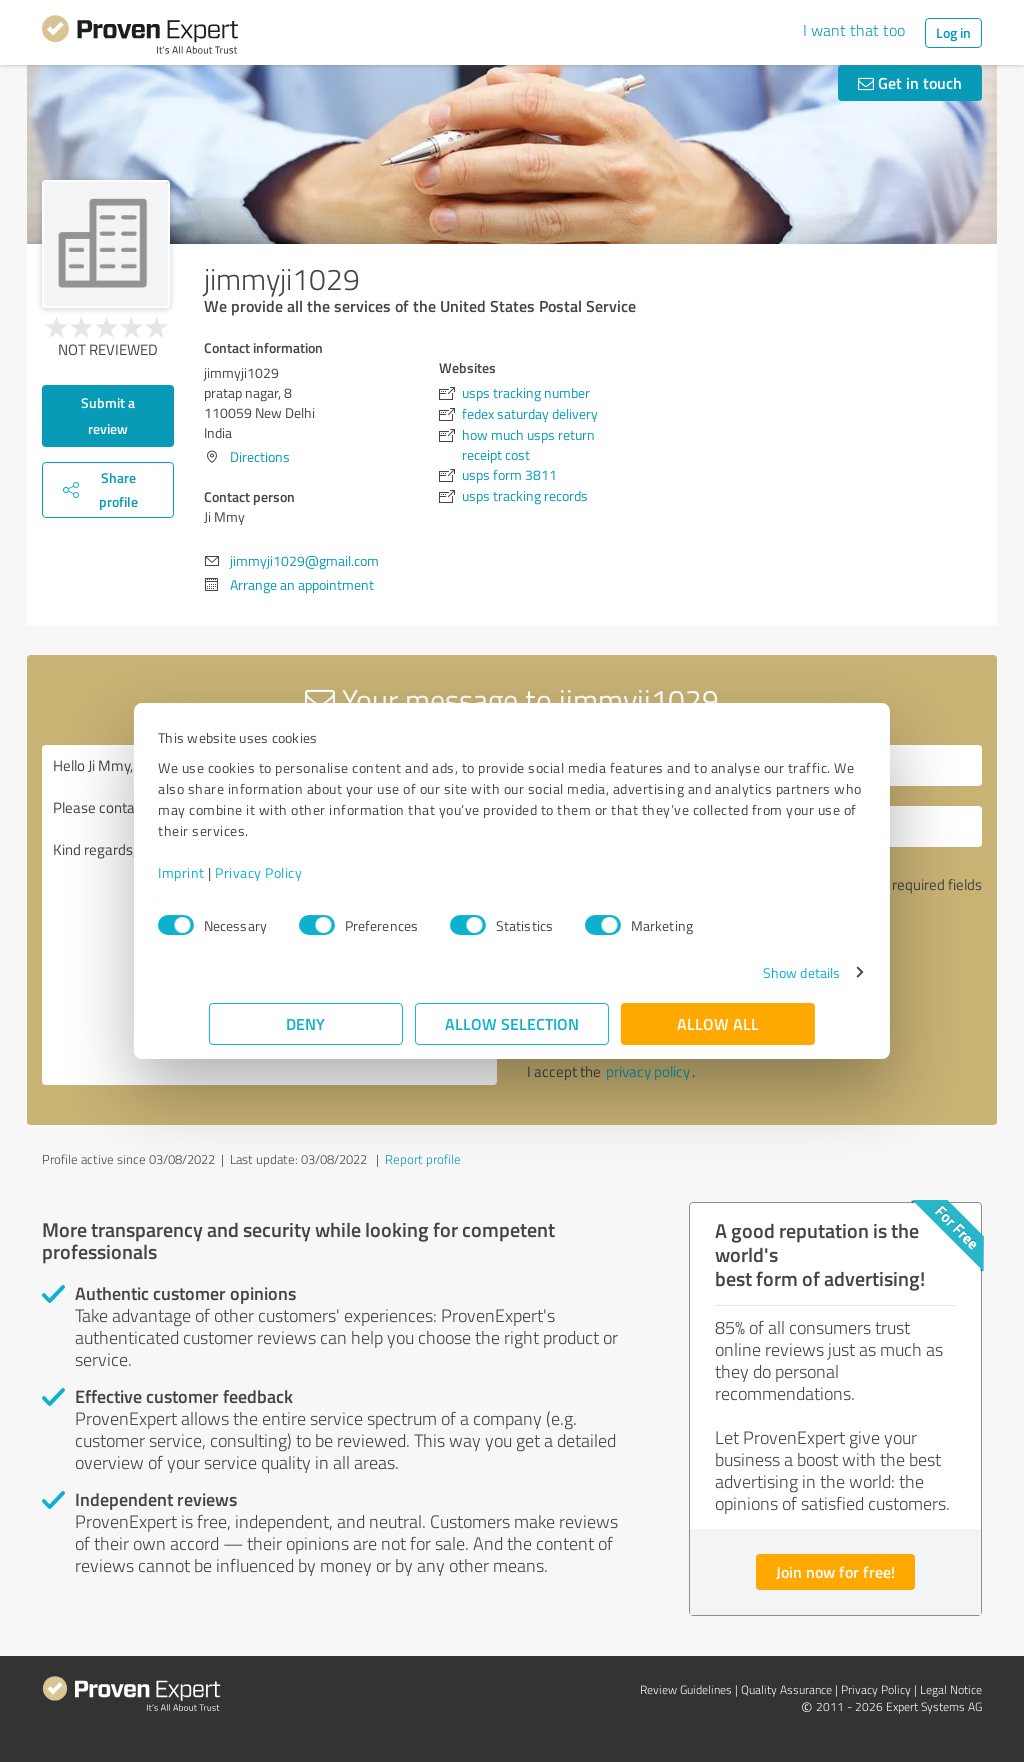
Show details (750, 972)
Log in (953, 32)
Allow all (718, 1023)
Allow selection (512, 1023)
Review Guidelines (686, 1689)
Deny (306, 1023)
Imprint (232, 872)
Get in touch (910, 82)
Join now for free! (835, 1571)
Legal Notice (951, 1689)
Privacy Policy (309, 872)
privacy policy (648, 1071)
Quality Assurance (786, 1689)
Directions (260, 456)
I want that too (854, 30)
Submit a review (108, 415)
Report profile (423, 1159)
